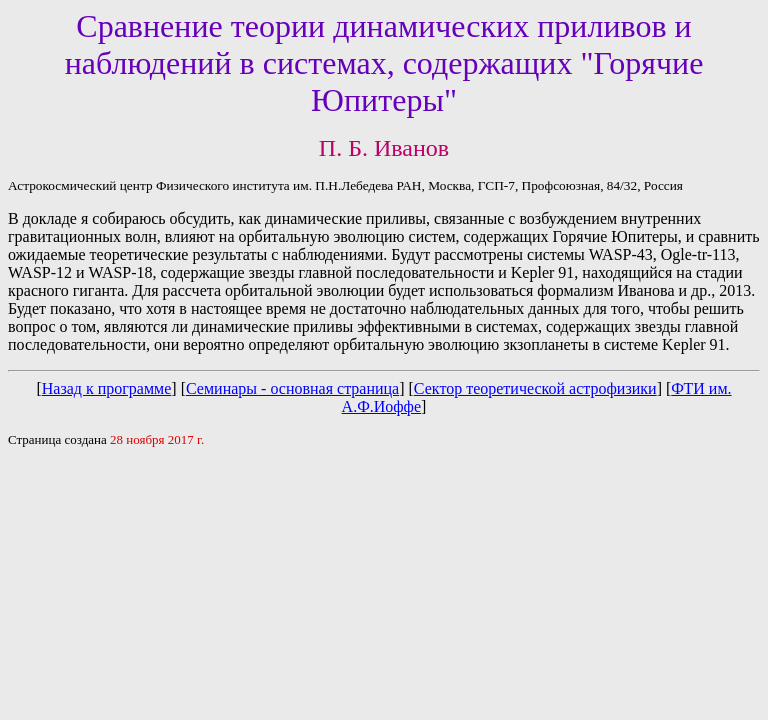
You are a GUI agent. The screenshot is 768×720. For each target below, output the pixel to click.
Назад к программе (107, 388)
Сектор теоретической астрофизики (535, 388)
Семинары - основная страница (292, 388)
